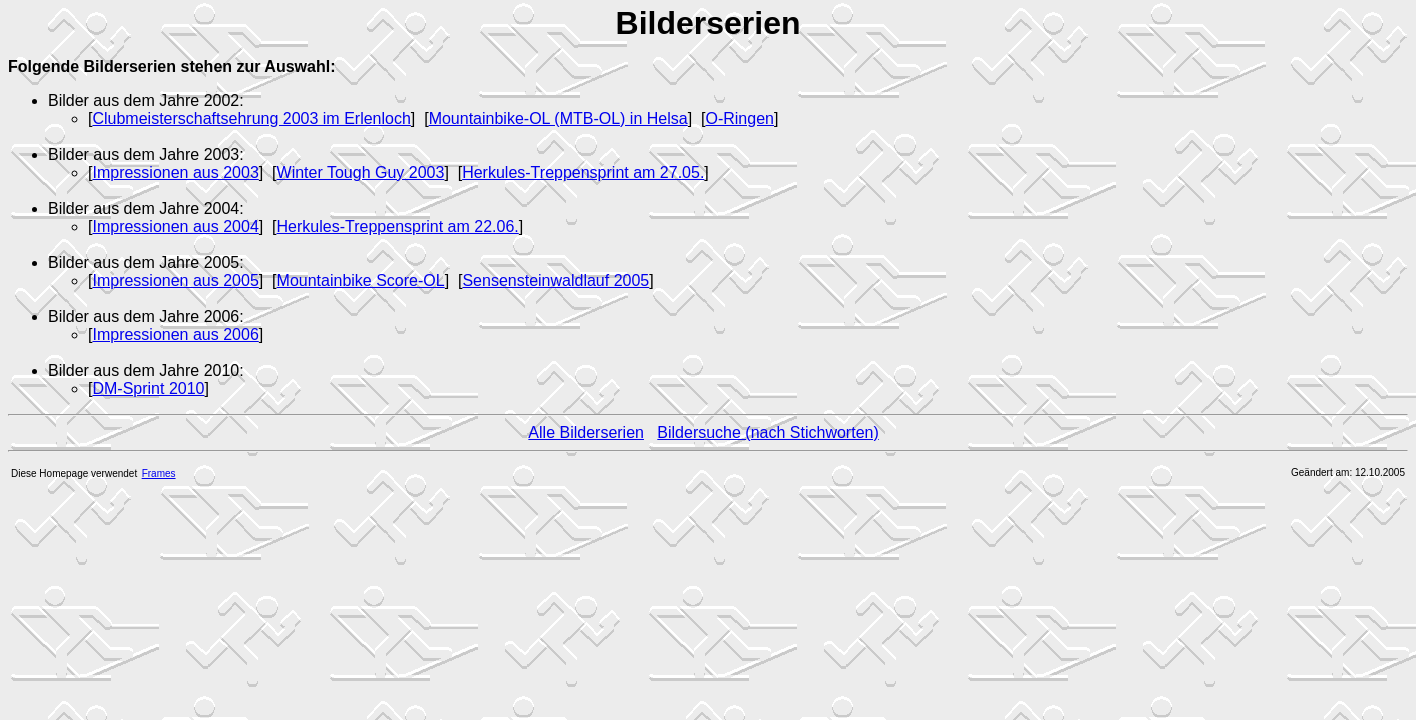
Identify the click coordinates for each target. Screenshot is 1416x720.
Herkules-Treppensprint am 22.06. (398, 226)
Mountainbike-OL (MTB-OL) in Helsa (558, 118)
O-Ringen (739, 118)
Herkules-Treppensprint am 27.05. (583, 172)
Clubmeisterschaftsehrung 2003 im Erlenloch (251, 118)
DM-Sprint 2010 (148, 388)
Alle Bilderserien (586, 432)
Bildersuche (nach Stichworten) (767, 432)
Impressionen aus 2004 (175, 226)
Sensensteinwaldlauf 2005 (555, 280)
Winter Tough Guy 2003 (361, 172)
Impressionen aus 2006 (175, 334)
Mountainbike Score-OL (361, 280)
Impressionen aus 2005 (175, 280)
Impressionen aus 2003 (175, 172)
